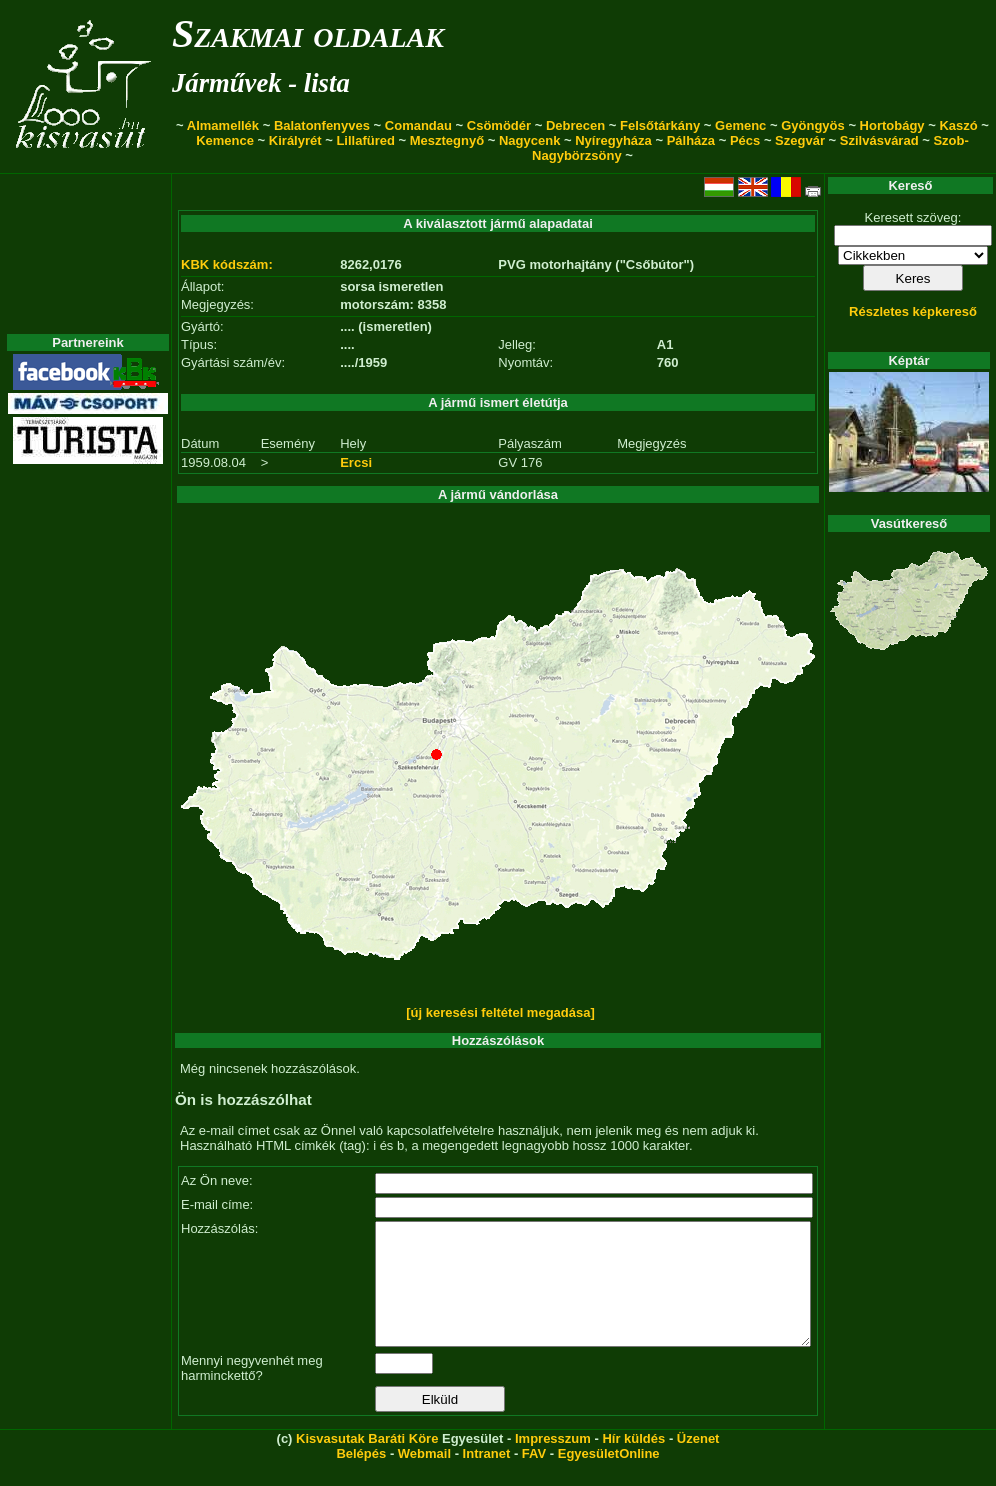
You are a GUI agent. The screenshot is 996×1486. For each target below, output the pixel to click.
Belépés (361, 1477)
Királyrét (295, 140)
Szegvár (800, 140)
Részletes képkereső (913, 311)
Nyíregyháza (613, 140)
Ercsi (356, 462)
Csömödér (499, 125)
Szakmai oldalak (308, 33)
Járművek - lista (261, 83)
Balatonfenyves (322, 125)
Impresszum (553, 1462)
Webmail (424, 1477)
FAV (534, 1477)
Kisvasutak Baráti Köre (367, 1462)
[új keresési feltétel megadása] (500, 1012)
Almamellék (223, 125)
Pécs (745, 140)
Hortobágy (892, 125)
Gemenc (740, 125)
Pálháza (691, 140)
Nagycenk (529, 140)
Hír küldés (633, 1462)
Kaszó (958, 125)
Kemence (225, 140)
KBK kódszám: (227, 264)
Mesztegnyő (447, 140)
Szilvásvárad (879, 140)
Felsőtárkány (660, 125)
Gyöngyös (813, 125)
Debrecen (575, 125)
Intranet (487, 1477)
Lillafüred (365, 140)
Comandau (418, 125)
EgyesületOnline (609, 1477)
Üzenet (698, 1462)
